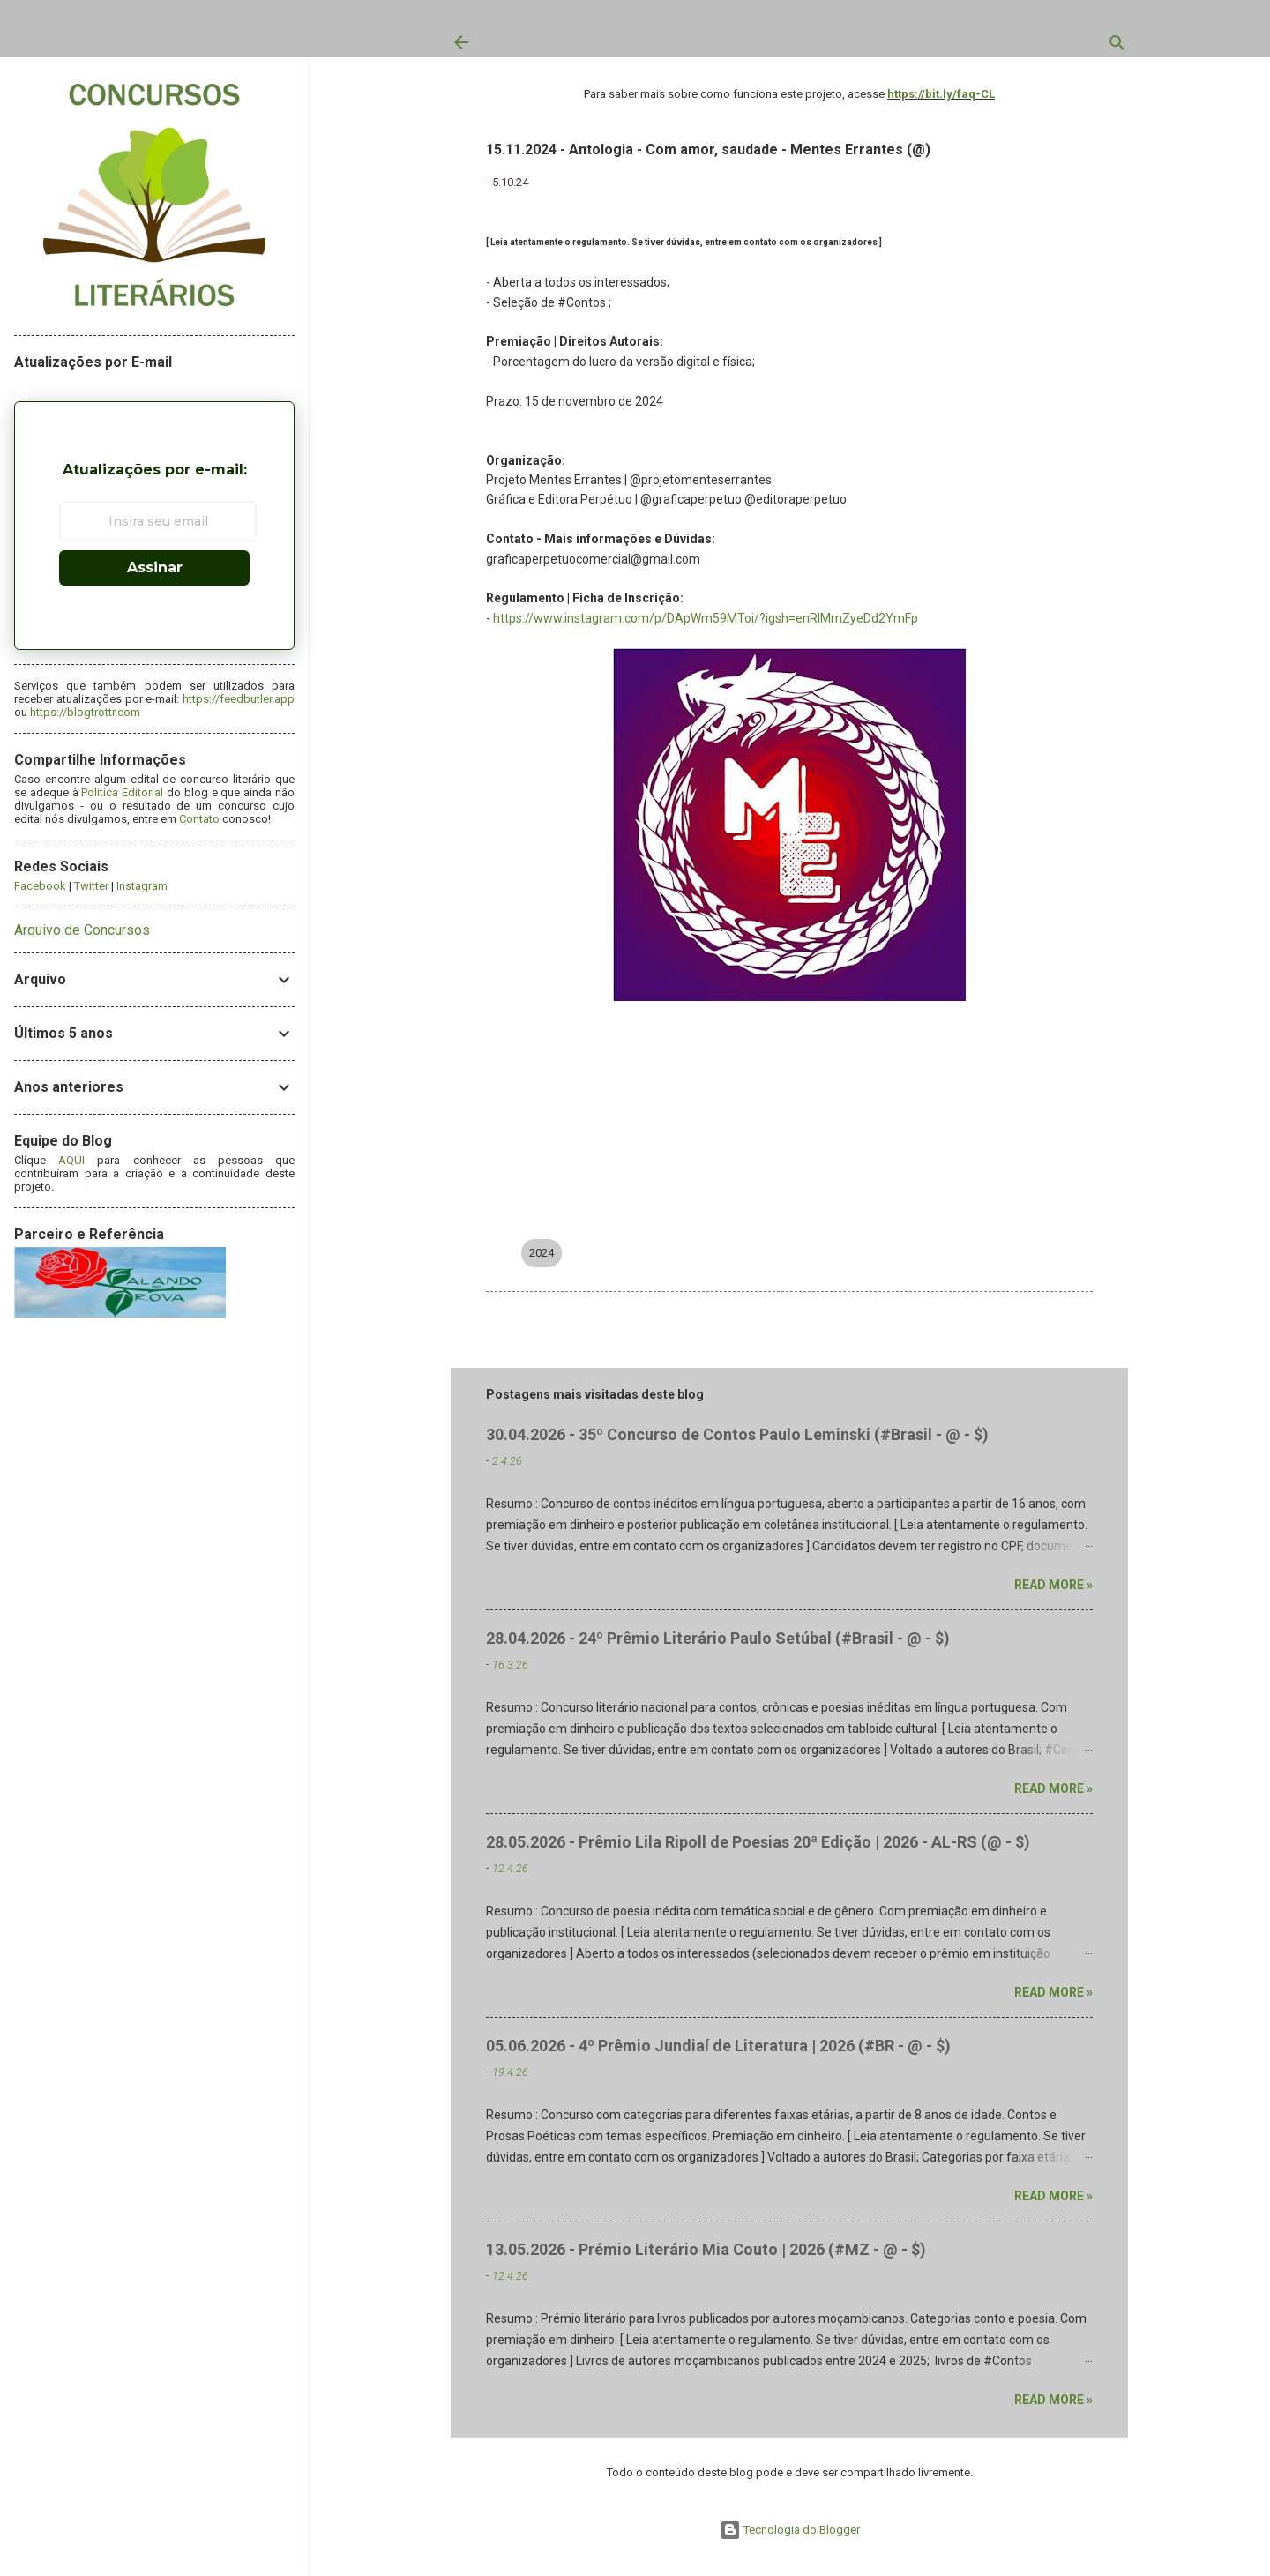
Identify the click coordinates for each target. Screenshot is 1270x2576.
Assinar (155, 567)
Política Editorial (122, 792)
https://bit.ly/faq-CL (941, 94)
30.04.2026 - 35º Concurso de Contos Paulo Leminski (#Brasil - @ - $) (737, 1434)
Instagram (142, 885)
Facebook (40, 885)
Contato (199, 818)
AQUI (71, 1160)
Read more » (1053, 1585)
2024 (541, 1252)
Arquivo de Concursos (82, 930)
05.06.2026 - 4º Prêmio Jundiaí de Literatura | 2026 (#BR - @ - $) (718, 2045)
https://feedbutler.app (239, 699)
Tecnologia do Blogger (790, 2529)
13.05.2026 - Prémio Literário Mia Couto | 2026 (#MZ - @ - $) (706, 2249)
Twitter (91, 885)
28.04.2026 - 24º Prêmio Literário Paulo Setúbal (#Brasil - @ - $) (718, 1638)
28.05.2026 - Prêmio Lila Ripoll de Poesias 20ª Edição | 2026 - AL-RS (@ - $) (758, 1842)
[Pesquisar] (1117, 46)
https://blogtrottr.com (85, 712)
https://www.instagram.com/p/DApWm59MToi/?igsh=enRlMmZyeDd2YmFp (705, 618)
